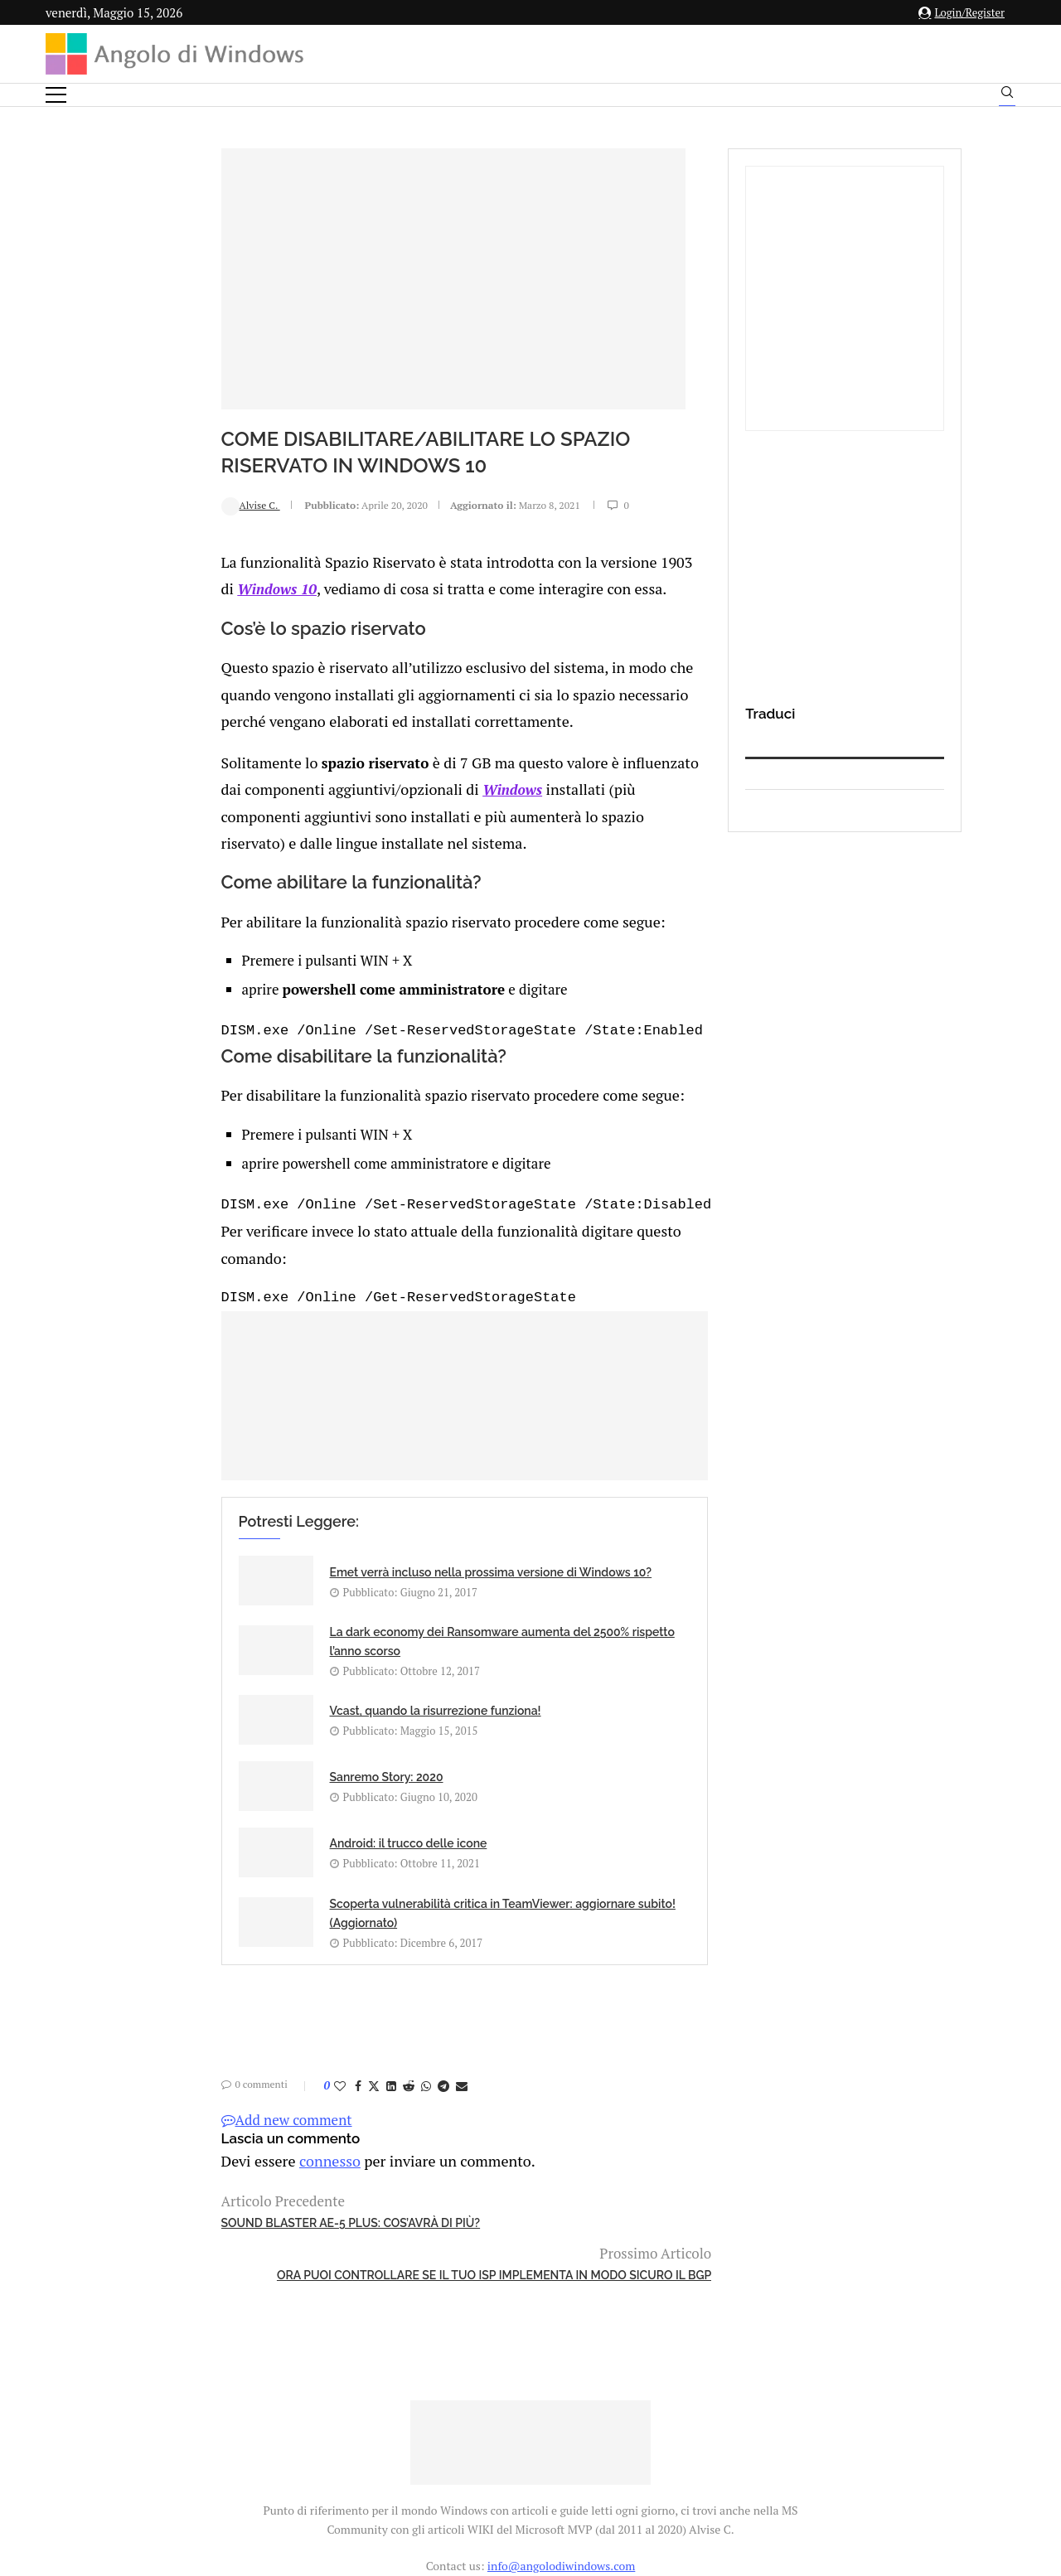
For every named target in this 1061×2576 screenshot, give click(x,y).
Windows (242, 752)
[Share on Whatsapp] (271, 1884)
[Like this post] (185, 1884)
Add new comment (131, 1918)
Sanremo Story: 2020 (538, 1617)
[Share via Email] (306, 1884)
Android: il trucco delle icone (253, 1690)
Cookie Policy (576, 2412)
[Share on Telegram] (288, 1884)
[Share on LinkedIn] (236, 1884)
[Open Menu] (56, 95)
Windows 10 (570, 559)
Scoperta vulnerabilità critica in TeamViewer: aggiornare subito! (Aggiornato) (568, 1702)
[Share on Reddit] (253, 1884)
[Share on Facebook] (203, 1884)
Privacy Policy (486, 2412)
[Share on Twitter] (219, 1884)
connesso (169, 1958)
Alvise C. (95, 504)
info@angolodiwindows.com (561, 2327)
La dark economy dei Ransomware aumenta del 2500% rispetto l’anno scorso (576, 1538)
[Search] (1007, 96)
